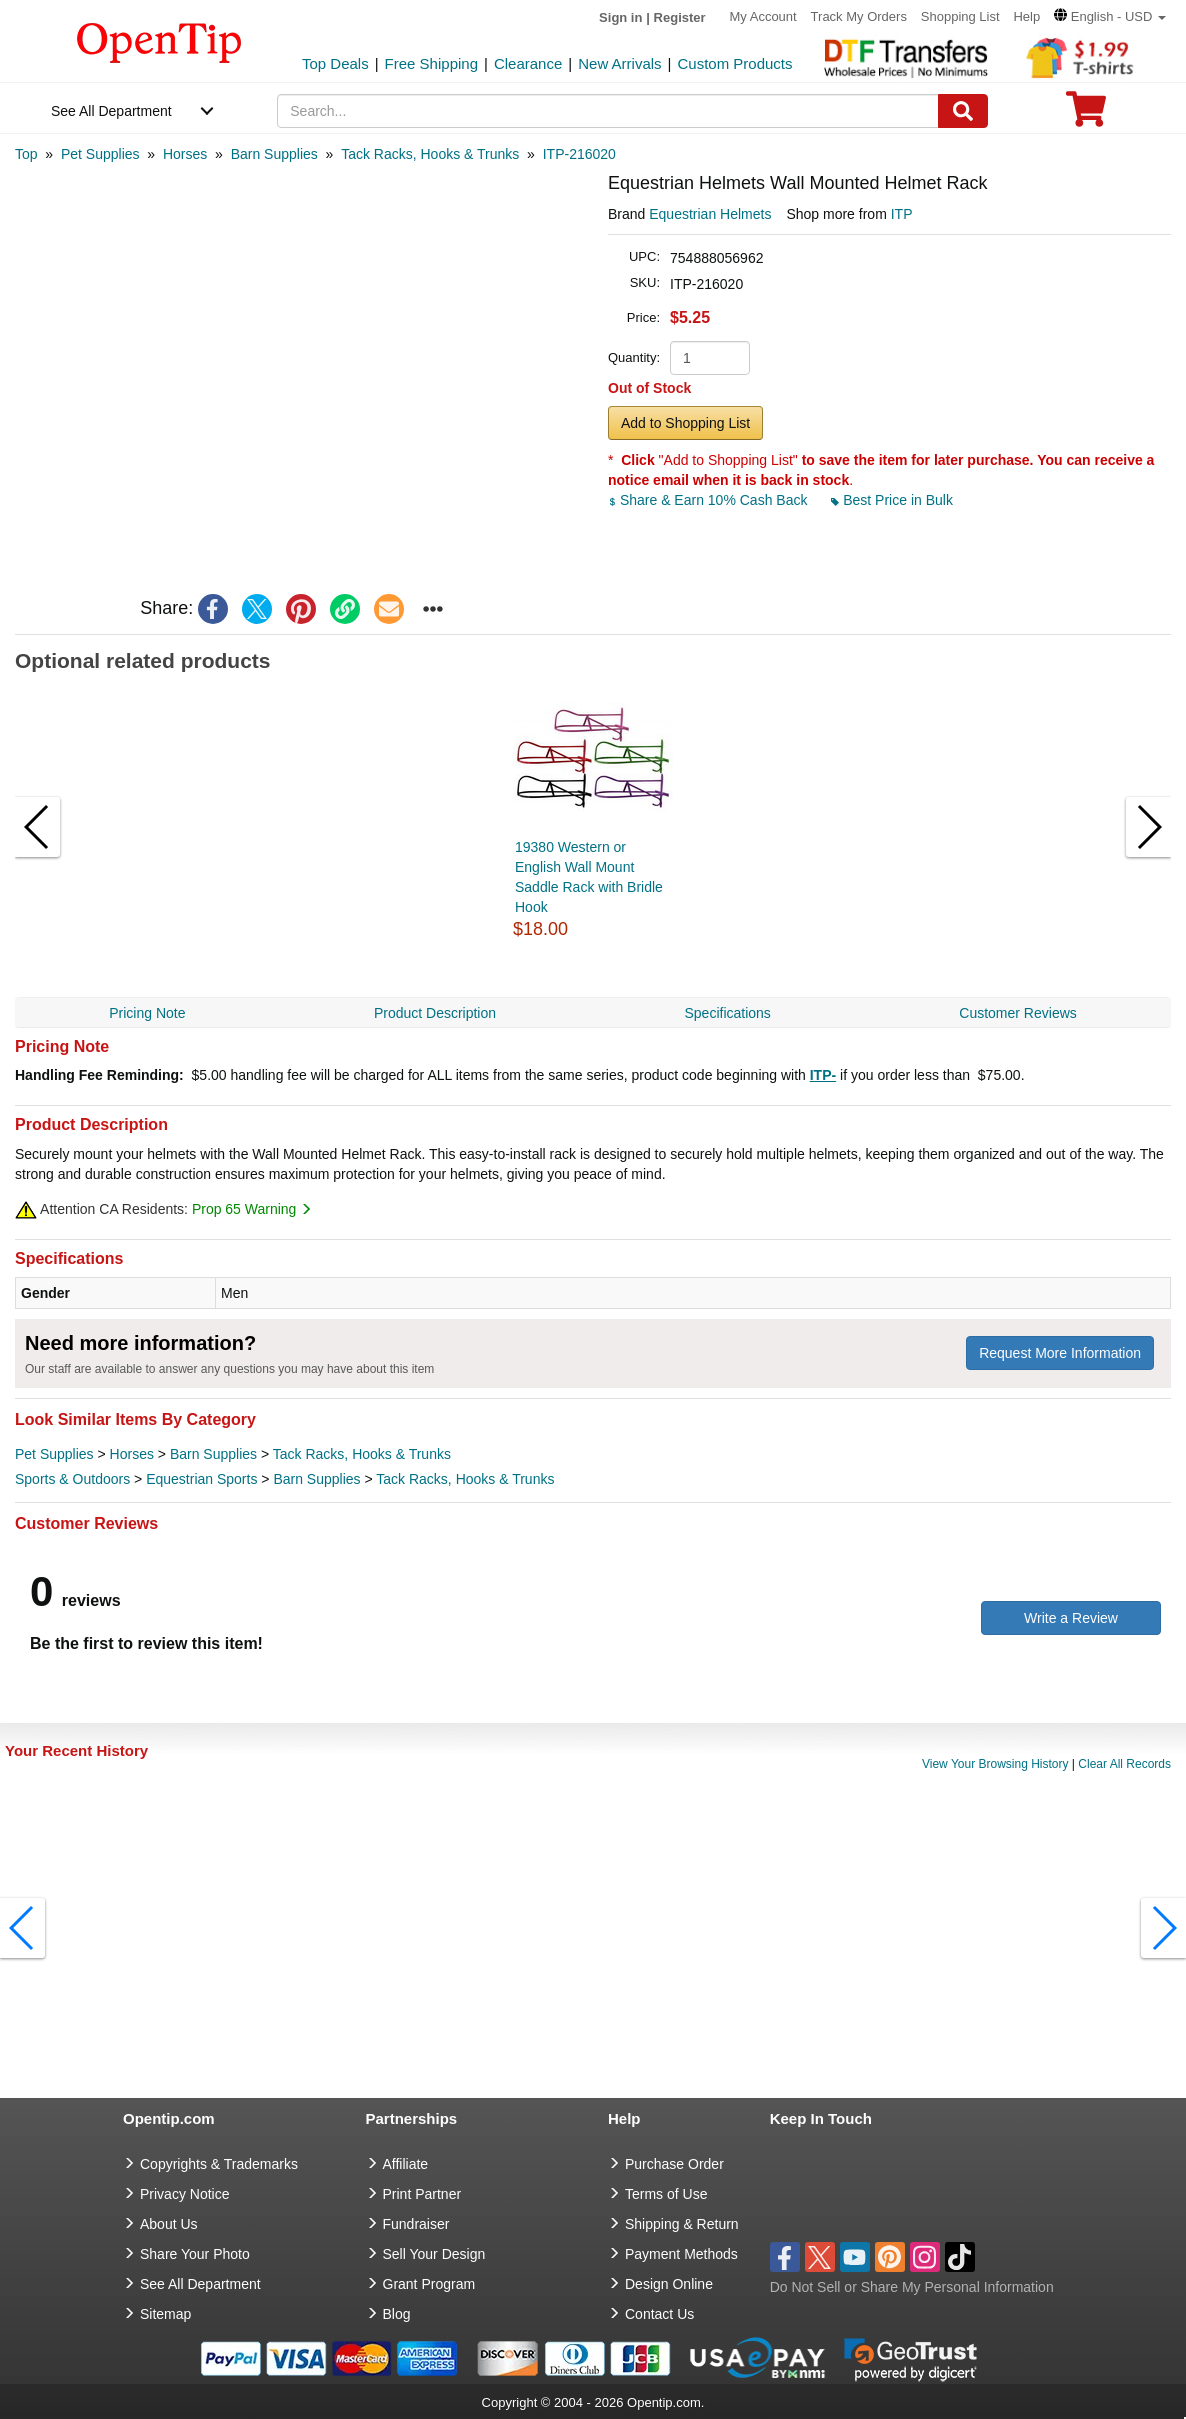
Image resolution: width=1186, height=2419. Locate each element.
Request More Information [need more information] (1060, 1353)
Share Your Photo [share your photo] (195, 2254)
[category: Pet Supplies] (100, 154)
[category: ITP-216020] (579, 154)
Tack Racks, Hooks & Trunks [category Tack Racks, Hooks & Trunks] (362, 1454)
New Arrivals (619, 63)
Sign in (620, 17)
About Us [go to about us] (169, 2224)
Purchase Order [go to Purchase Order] (674, 2164)
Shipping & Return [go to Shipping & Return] (682, 2224)
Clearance (528, 63)
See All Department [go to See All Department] (200, 2284)
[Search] (963, 111)
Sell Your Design (434, 2254)
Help (1026, 16)
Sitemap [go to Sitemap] (165, 2314)
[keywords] (607, 111)
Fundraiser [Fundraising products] (416, 2224)
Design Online (669, 2284)
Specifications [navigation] (727, 1013)
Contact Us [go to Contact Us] (659, 2314)
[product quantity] (710, 358)
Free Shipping (431, 63)
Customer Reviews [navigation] (1017, 1013)
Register (680, 17)
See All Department (111, 111)
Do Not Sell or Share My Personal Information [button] (912, 2287)
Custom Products (734, 63)
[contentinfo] (159, 41)
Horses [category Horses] (132, 1454)
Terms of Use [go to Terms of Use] (666, 2194)
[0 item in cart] (1086, 115)
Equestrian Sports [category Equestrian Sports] (201, 1479)
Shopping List (960, 16)
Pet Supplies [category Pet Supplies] (54, 1454)
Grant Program (429, 2284)
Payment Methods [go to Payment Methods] (681, 2254)
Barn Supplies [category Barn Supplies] (213, 1454)
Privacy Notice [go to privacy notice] (184, 2194)
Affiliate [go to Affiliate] (406, 2164)
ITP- (823, 1075)
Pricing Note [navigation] (147, 1013)
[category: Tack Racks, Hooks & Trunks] (430, 154)
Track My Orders (859, 16)
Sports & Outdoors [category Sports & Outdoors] (72, 1479)
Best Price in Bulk (892, 500)
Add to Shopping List (685, 423)
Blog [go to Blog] (397, 2314)
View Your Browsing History (995, 1764)
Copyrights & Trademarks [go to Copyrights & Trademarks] (219, 2164)
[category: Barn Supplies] (274, 154)
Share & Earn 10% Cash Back (709, 500)
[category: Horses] (185, 154)
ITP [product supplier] (902, 214)
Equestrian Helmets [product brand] (710, 214)
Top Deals (335, 63)
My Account (763, 16)
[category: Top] (26, 154)
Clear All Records (1124, 1764)
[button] (1110, 16)
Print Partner (422, 2194)
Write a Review (1071, 1618)
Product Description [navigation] (435, 1013)
